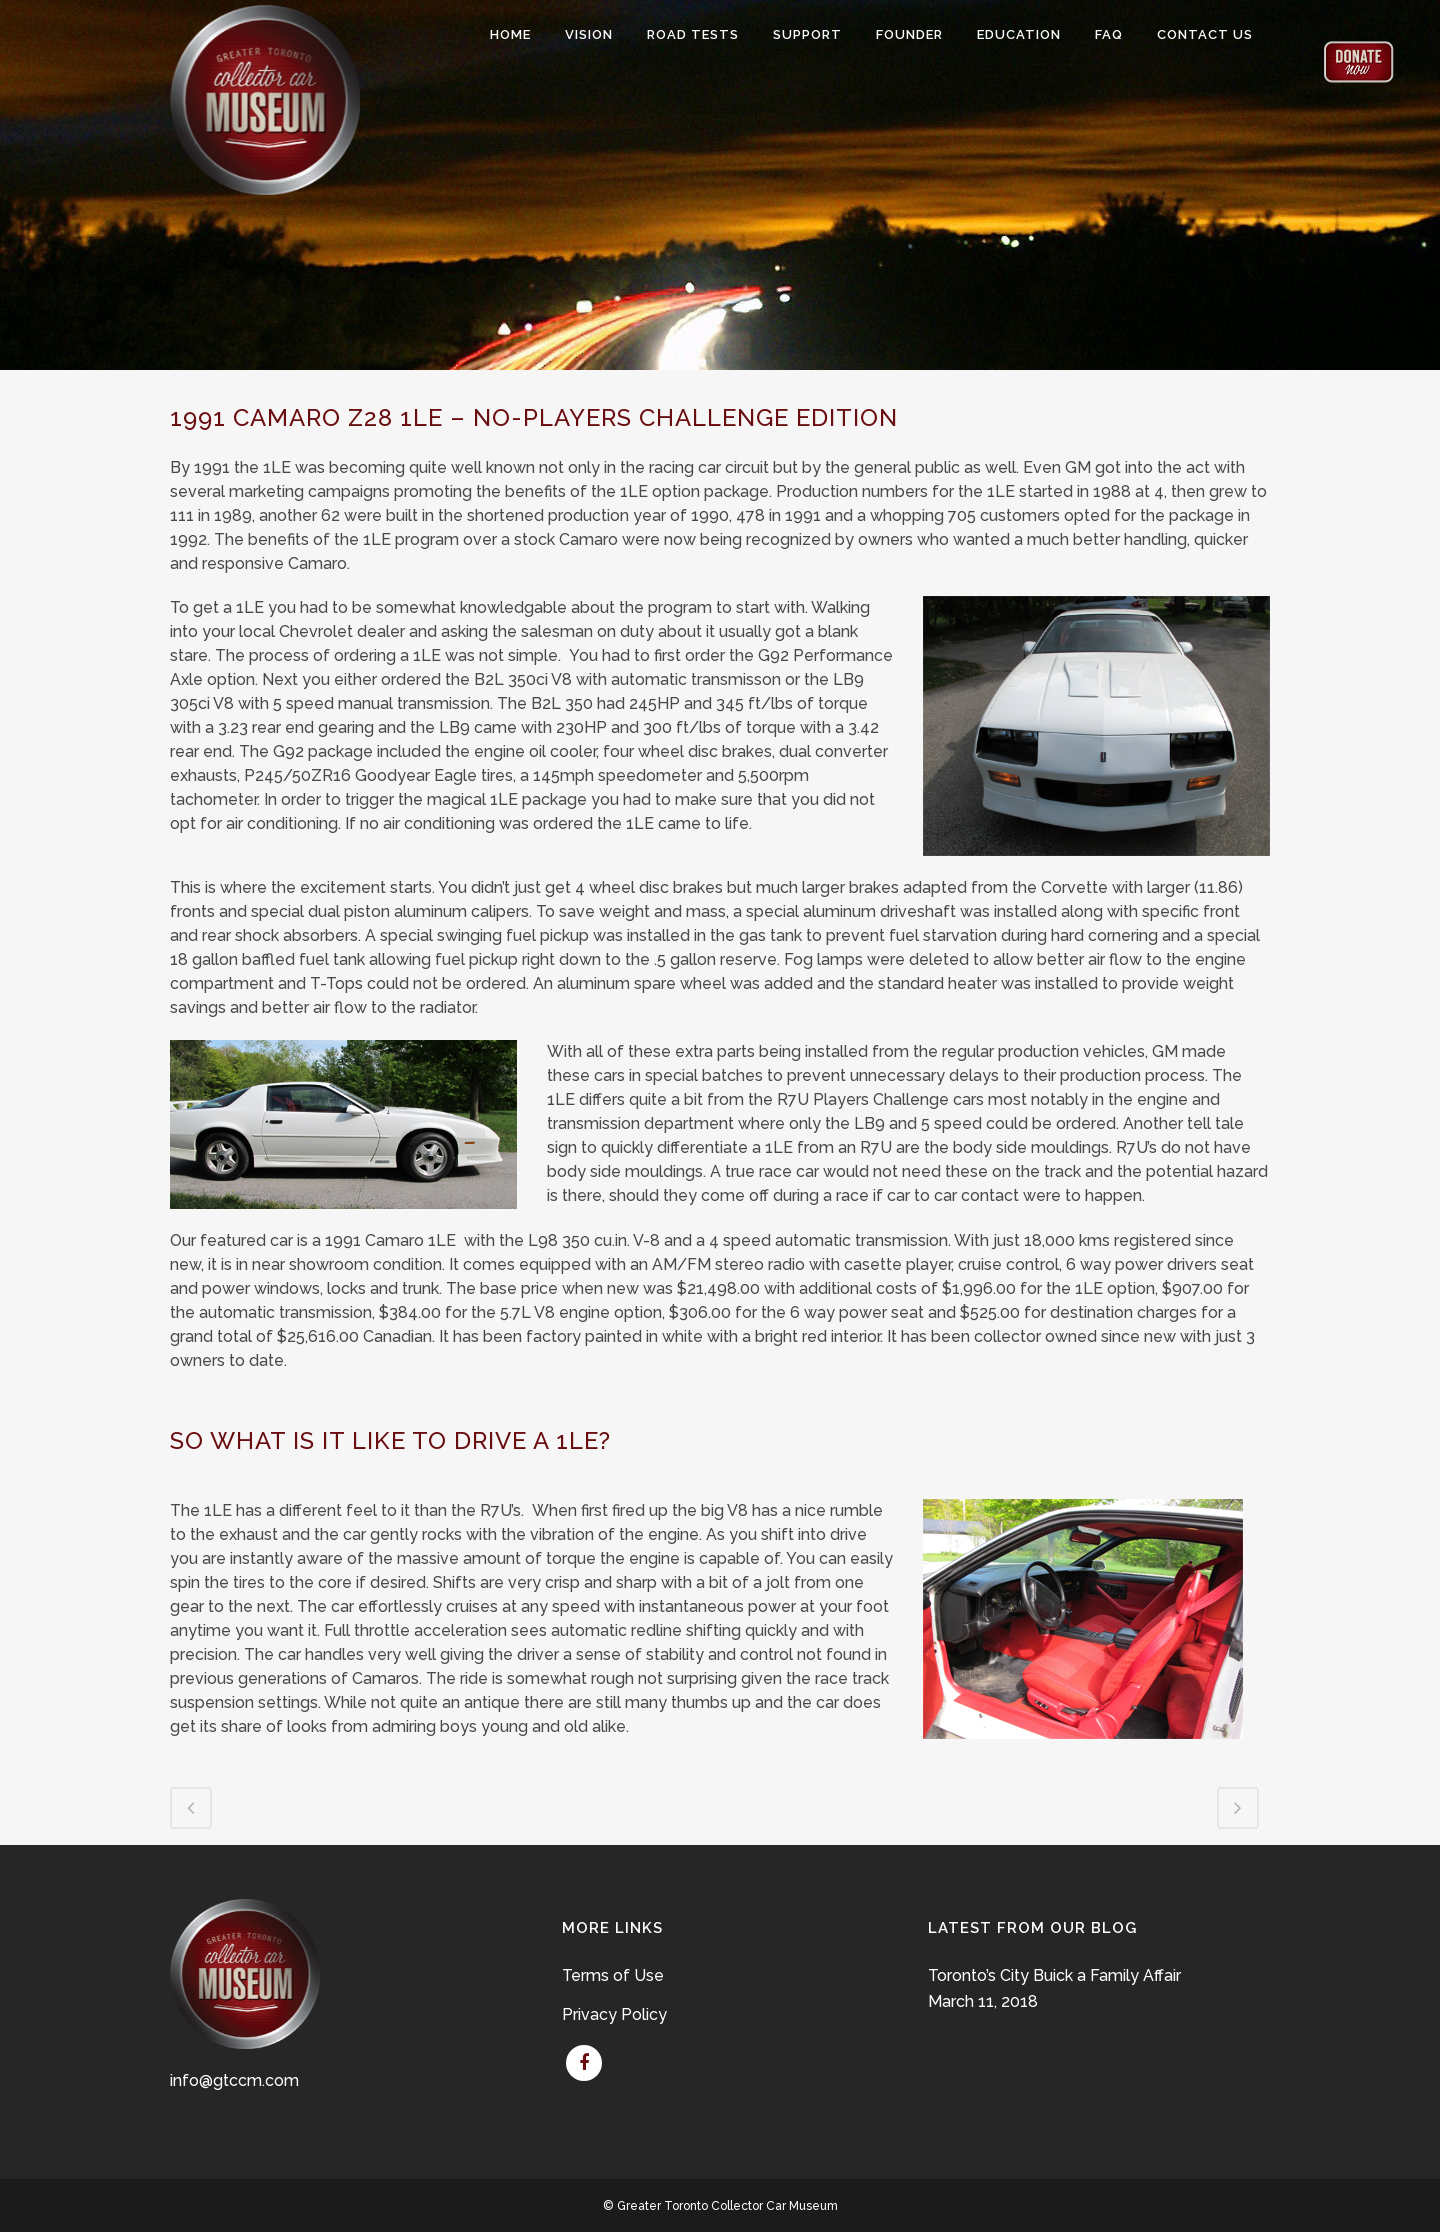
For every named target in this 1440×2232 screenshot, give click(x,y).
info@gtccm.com (234, 2080)
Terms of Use (613, 1975)
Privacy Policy (614, 2014)
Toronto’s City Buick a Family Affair (1054, 1975)
